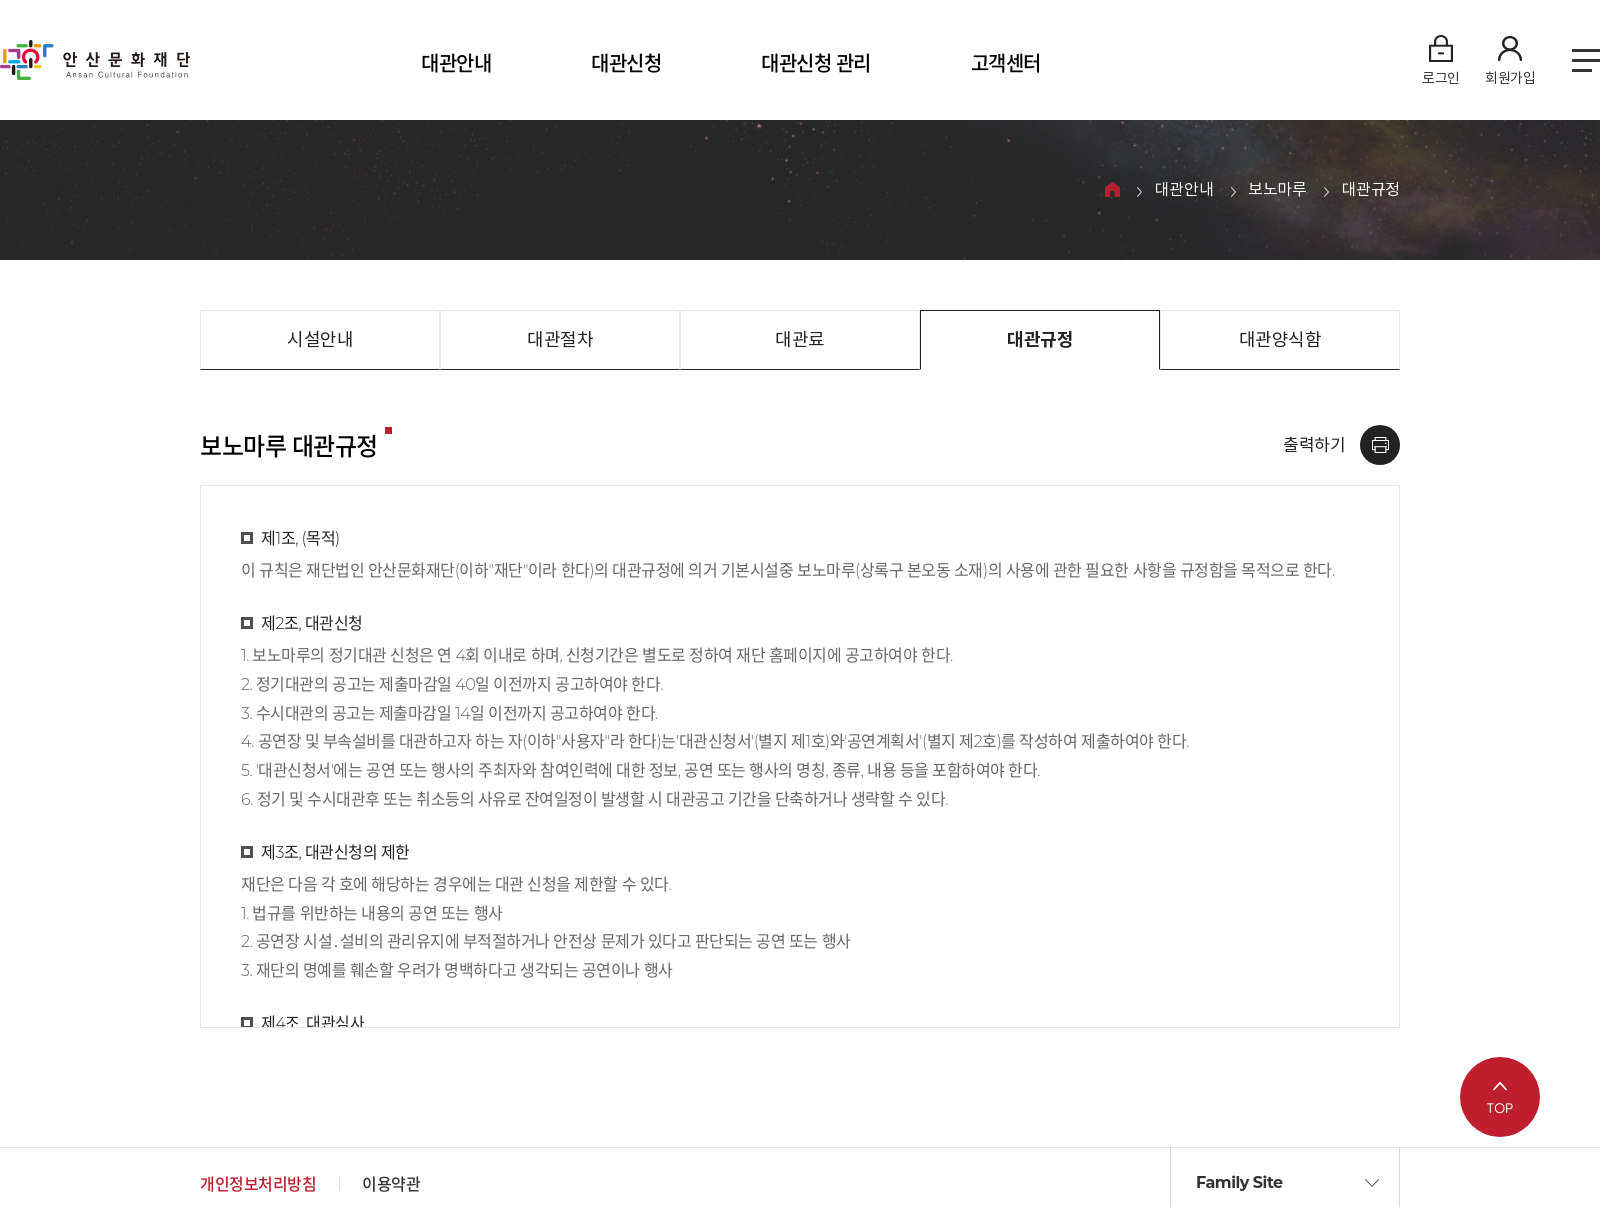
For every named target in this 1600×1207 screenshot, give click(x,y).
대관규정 (1371, 190)
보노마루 (1277, 190)
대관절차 (560, 340)
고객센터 (1006, 64)
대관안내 (456, 64)
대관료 (800, 340)
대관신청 (626, 64)
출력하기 (1314, 445)
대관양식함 (1280, 340)
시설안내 (320, 340)
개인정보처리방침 (258, 1184)
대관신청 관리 (816, 64)
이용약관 (391, 1184)
